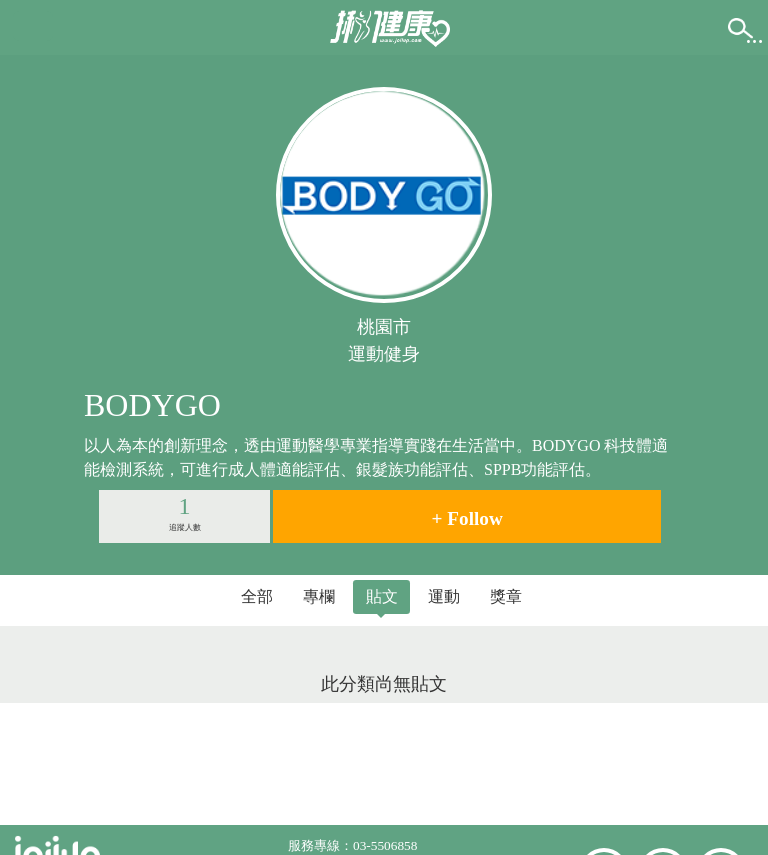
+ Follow (467, 518)
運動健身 (384, 354)
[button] (33, 26)
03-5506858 (385, 845)
